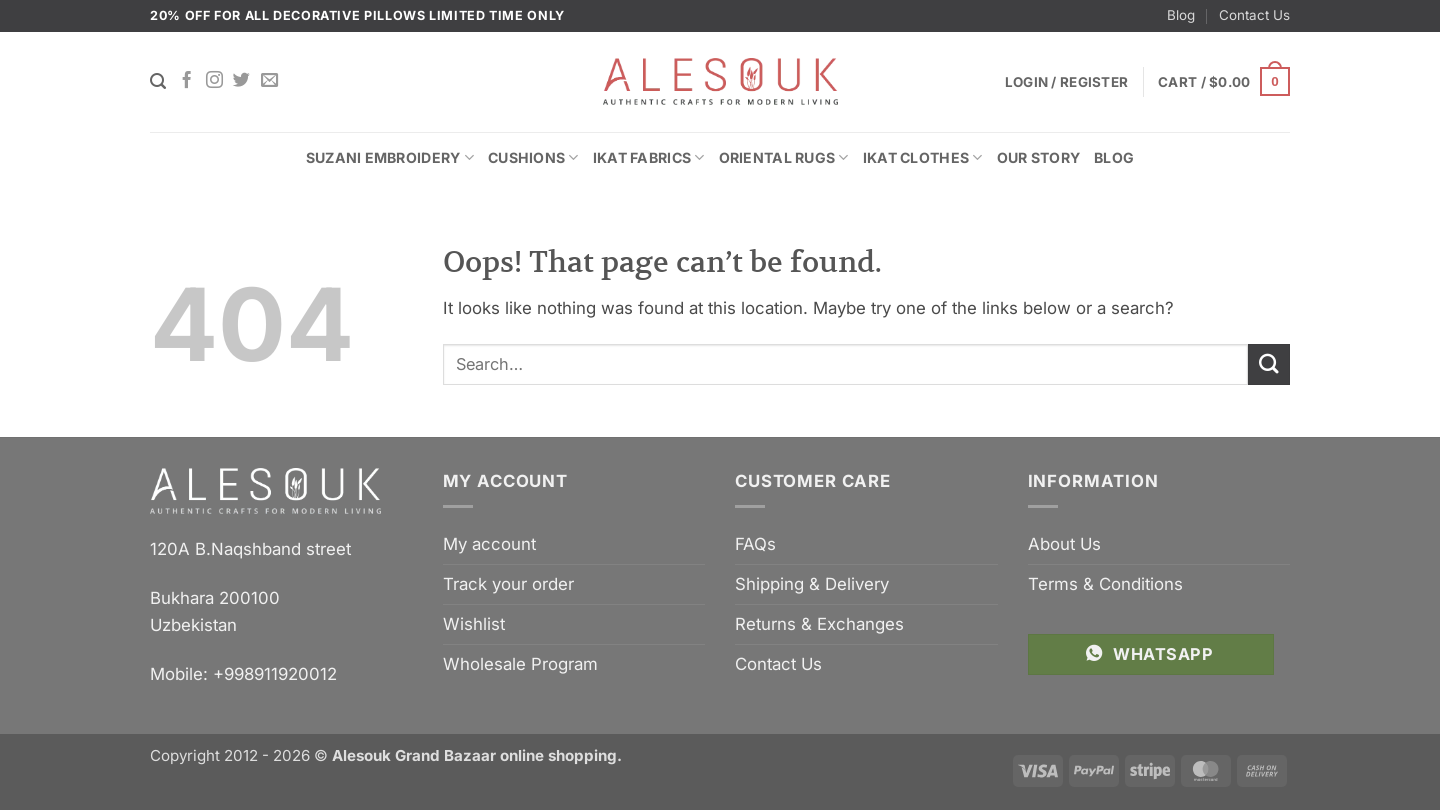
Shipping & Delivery (812, 584)
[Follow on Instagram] (214, 81)
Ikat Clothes (923, 157)
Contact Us (1254, 15)
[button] (1224, 82)
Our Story (1039, 157)
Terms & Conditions (1105, 584)
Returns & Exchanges (819, 624)
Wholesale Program (520, 664)
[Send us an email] (269, 81)
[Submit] (1269, 364)
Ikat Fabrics (649, 157)
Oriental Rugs (784, 157)
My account (489, 544)
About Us (1064, 544)
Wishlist (474, 624)
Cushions (533, 157)
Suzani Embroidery (390, 157)
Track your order (508, 584)
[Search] (158, 81)
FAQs (755, 544)
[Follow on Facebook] (186, 81)
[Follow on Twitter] (241, 81)
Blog (1181, 15)
